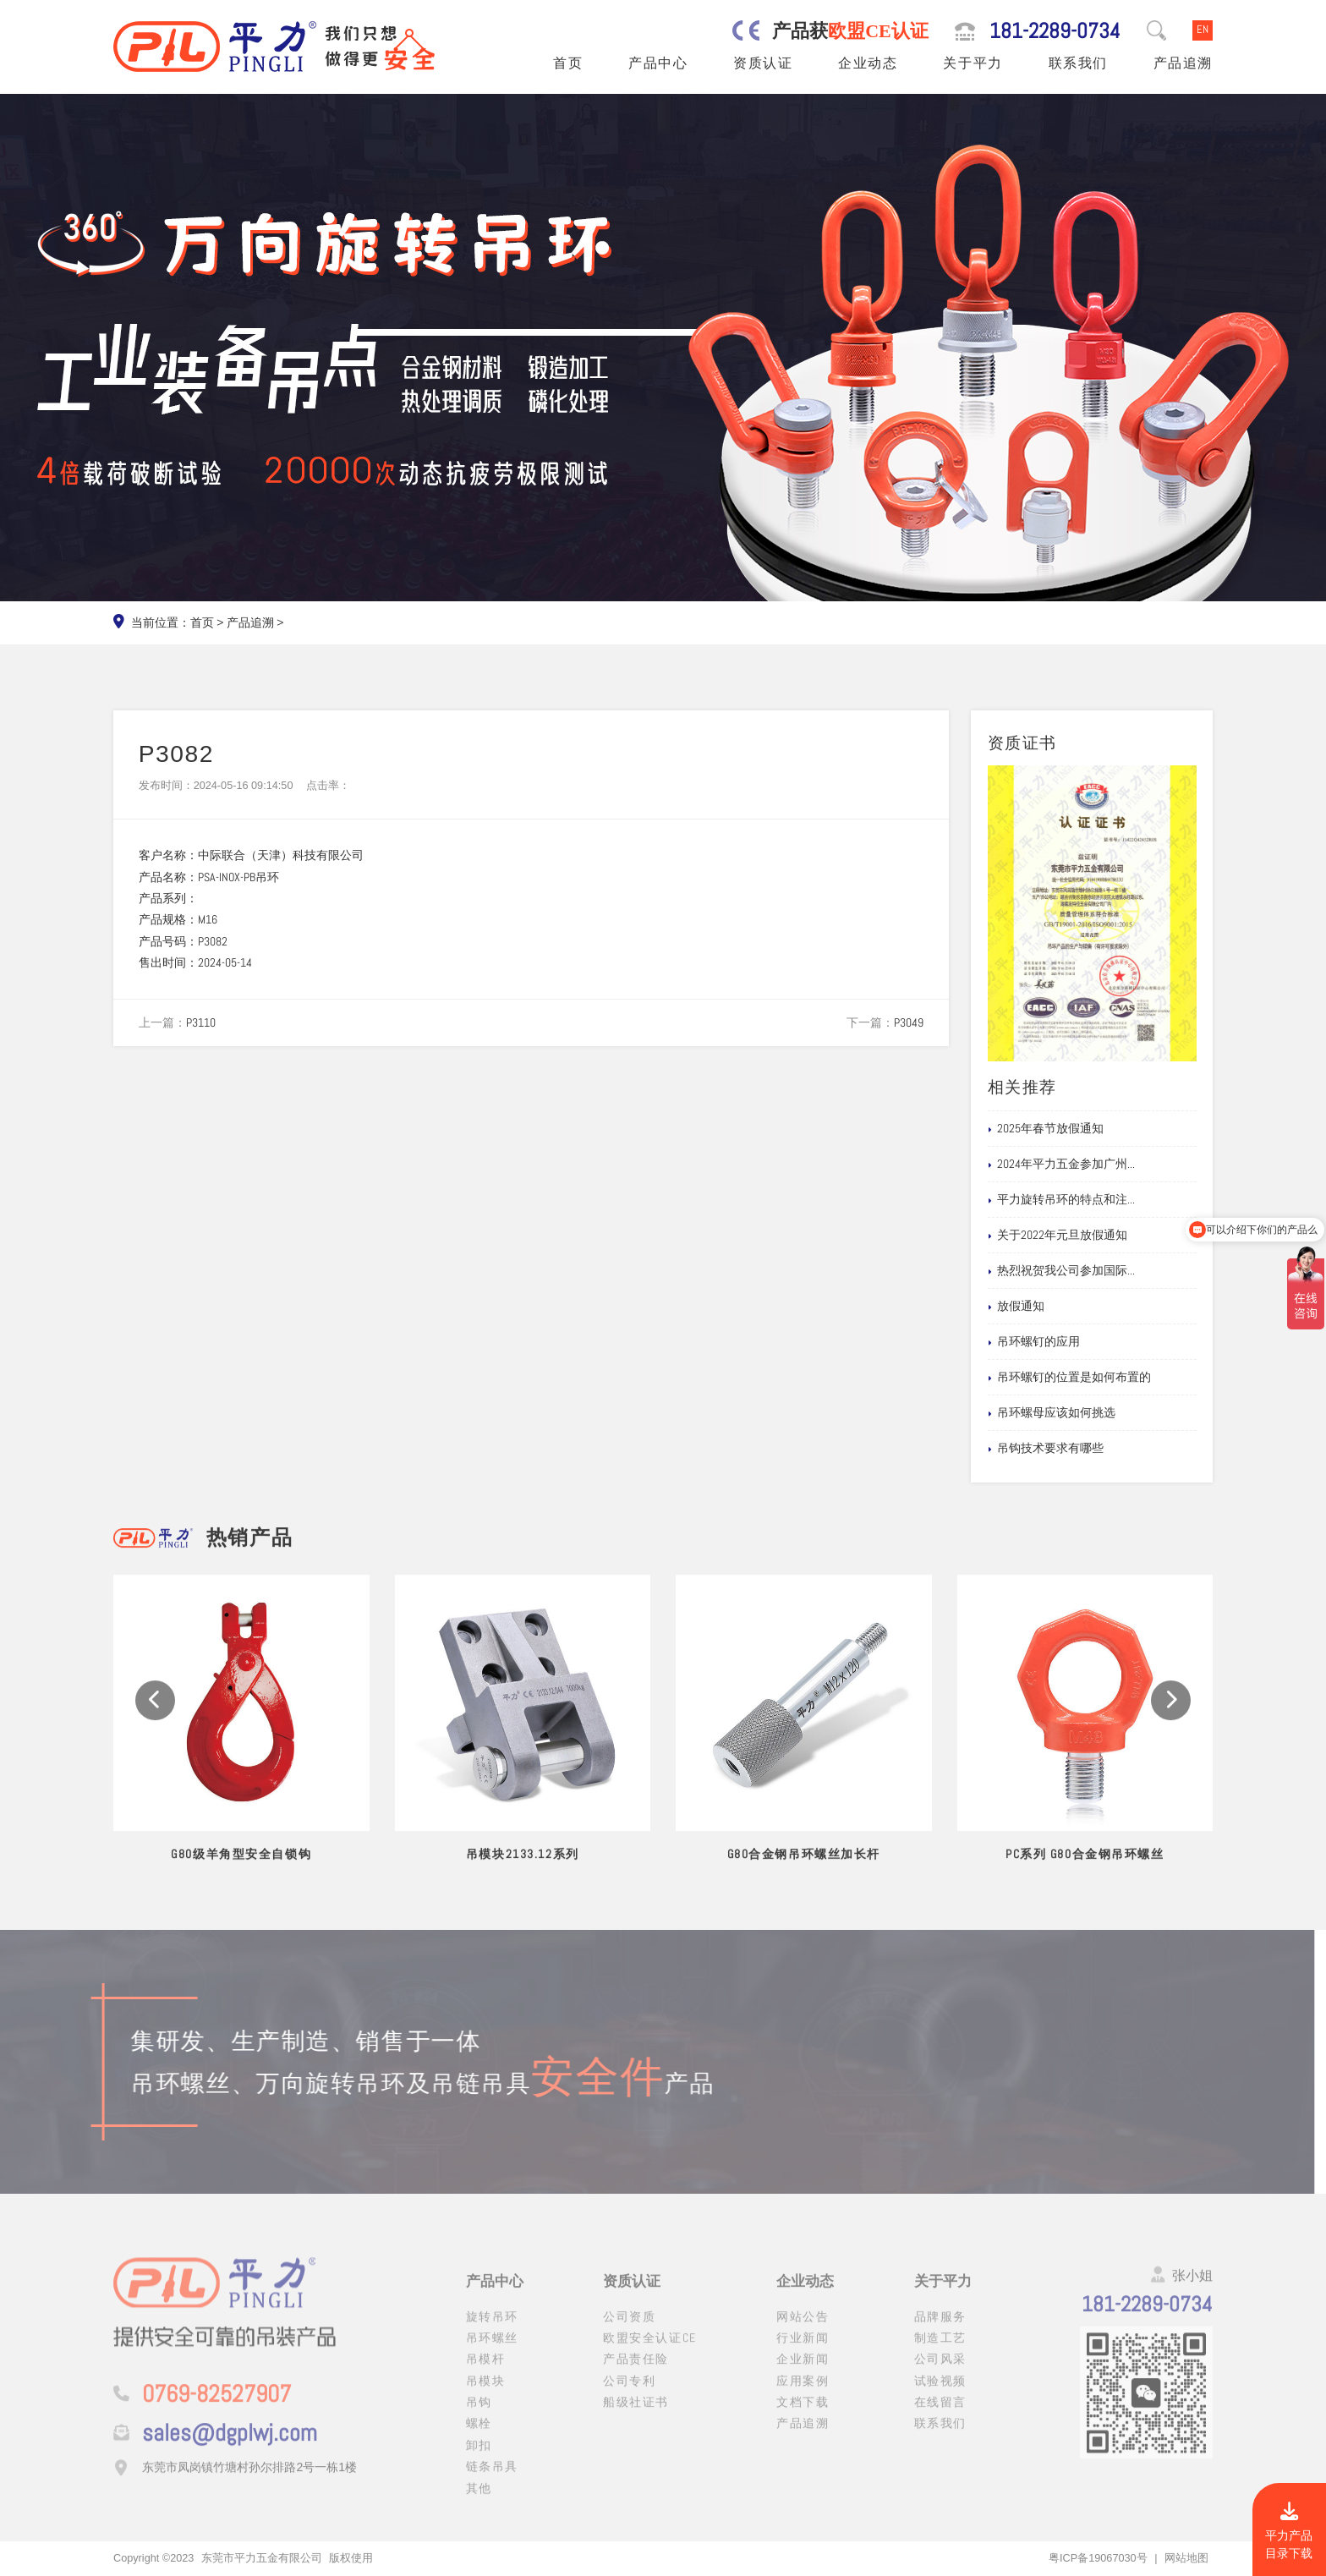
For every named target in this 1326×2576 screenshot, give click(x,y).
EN (1202, 29)
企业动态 (867, 63)
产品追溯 (1183, 63)
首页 (568, 63)
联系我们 (1078, 63)
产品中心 (658, 63)
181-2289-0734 (1055, 30)
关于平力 (972, 63)
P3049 (908, 1022)
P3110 (201, 1022)
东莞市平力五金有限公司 (261, 2558)
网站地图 (1186, 2558)
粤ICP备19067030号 (1098, 2558)
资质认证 (762, 63)
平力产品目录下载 (1288, 2531)
